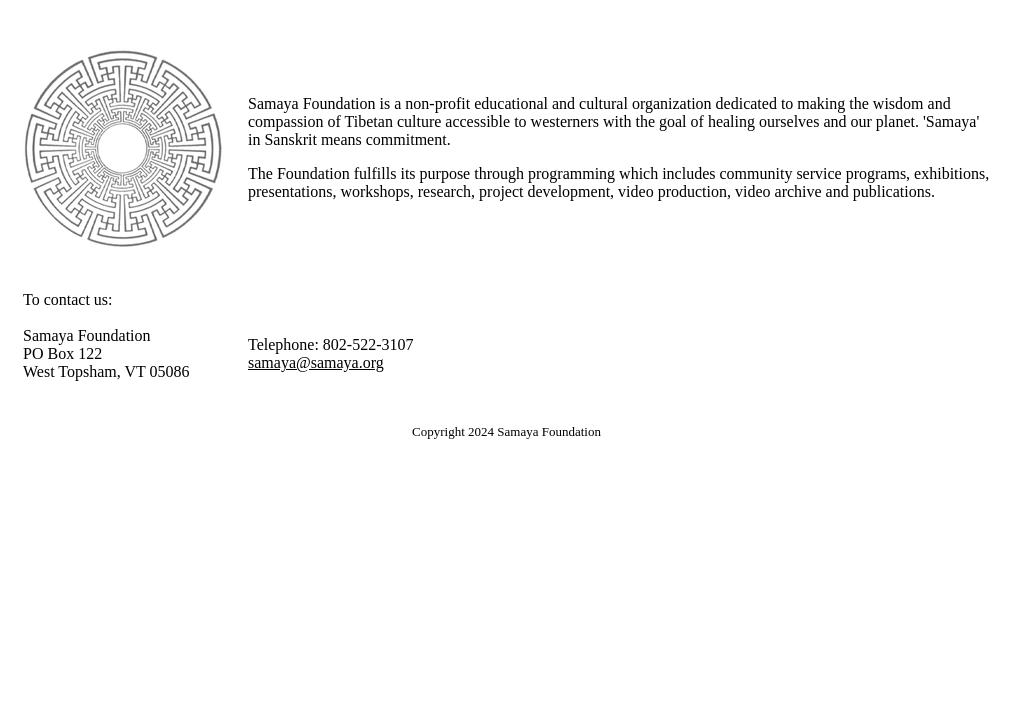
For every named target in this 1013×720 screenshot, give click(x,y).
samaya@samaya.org (316, 362)
